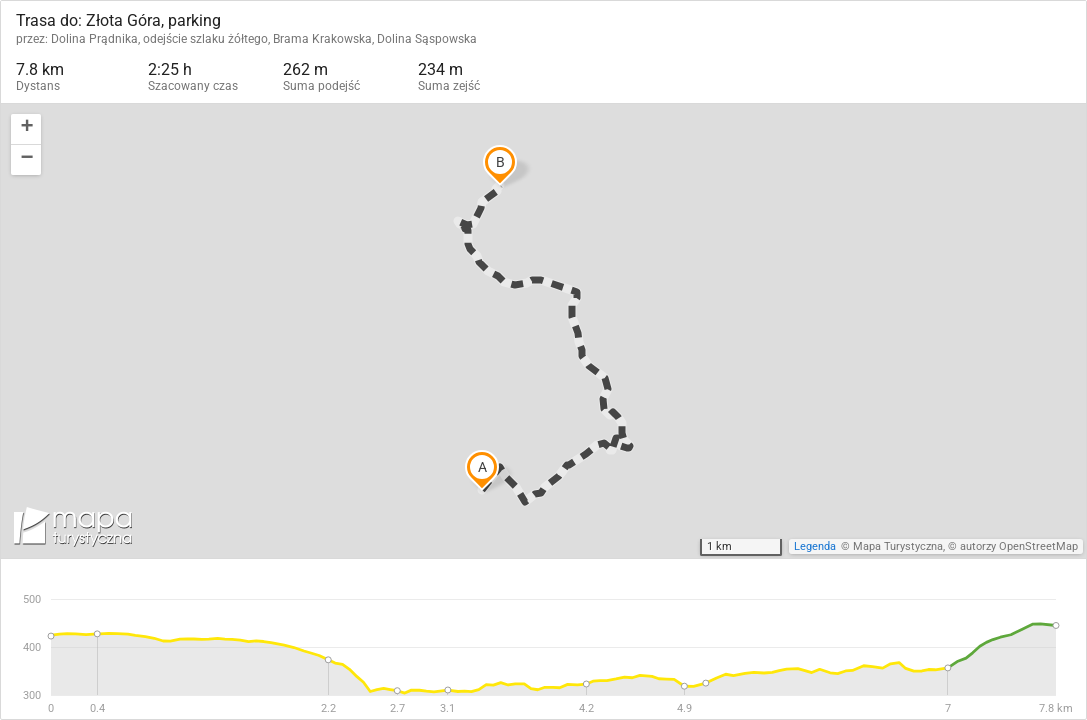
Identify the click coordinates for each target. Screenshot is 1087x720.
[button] (26, 129)
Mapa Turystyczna (898, 546)
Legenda (815, 546)
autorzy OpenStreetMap (1019, 546)
